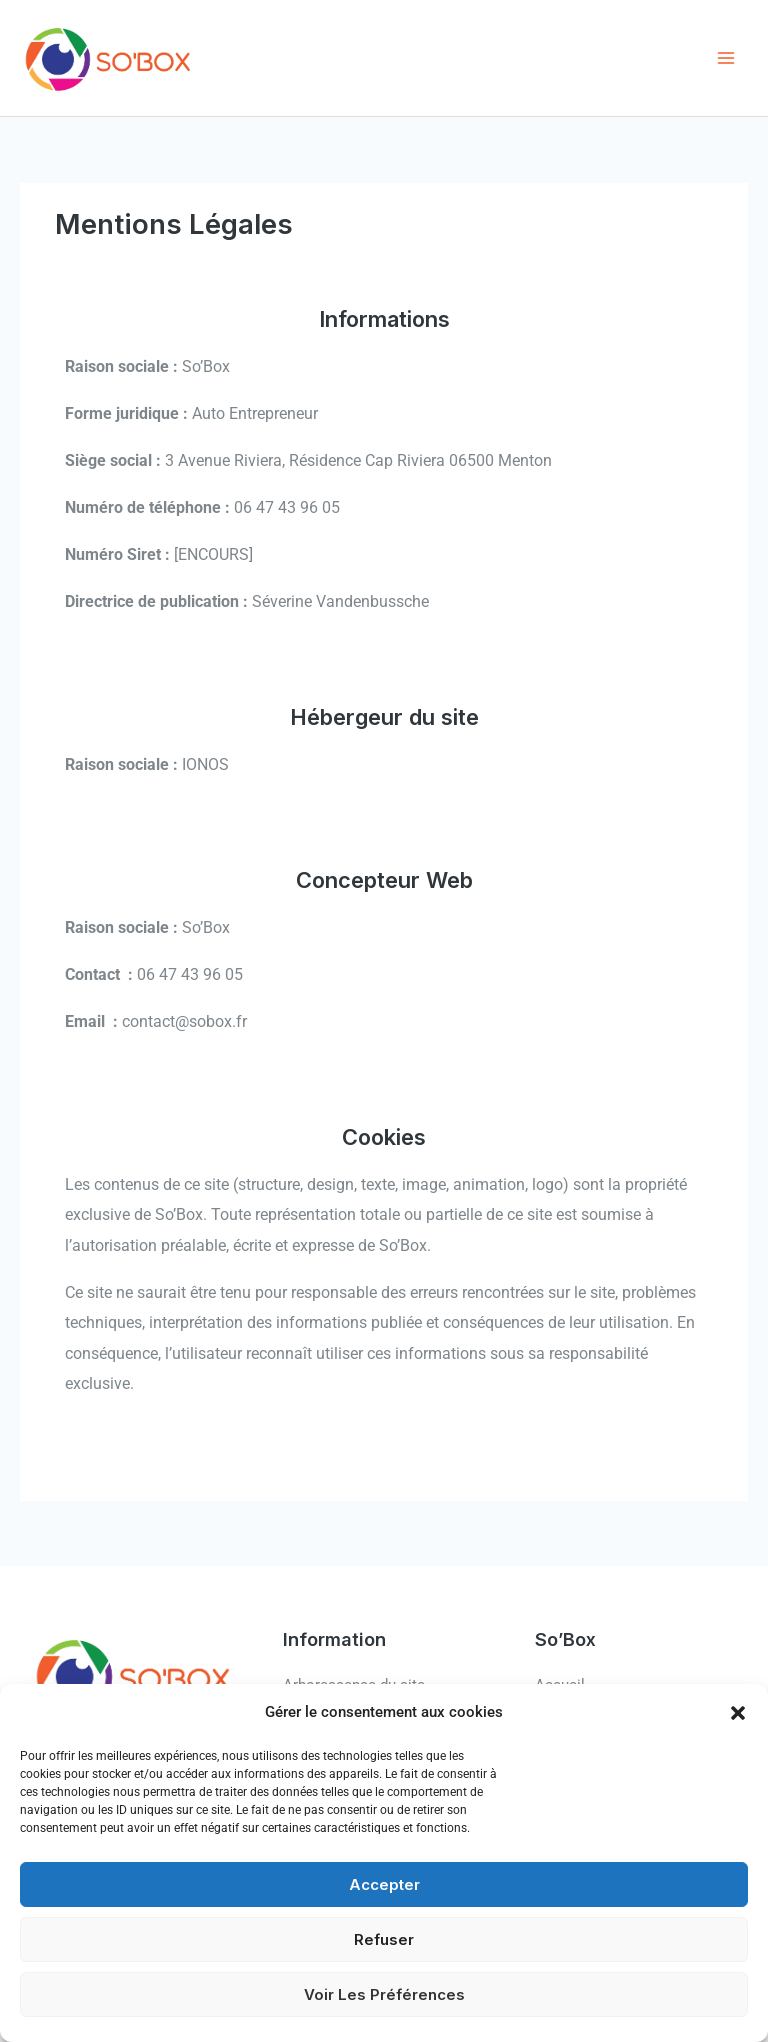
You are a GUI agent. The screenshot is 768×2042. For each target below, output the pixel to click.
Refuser (384, 1939)
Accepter (384, 1884)
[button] (738, 1713)
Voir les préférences (384, 1994)
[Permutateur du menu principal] (725, 58)
